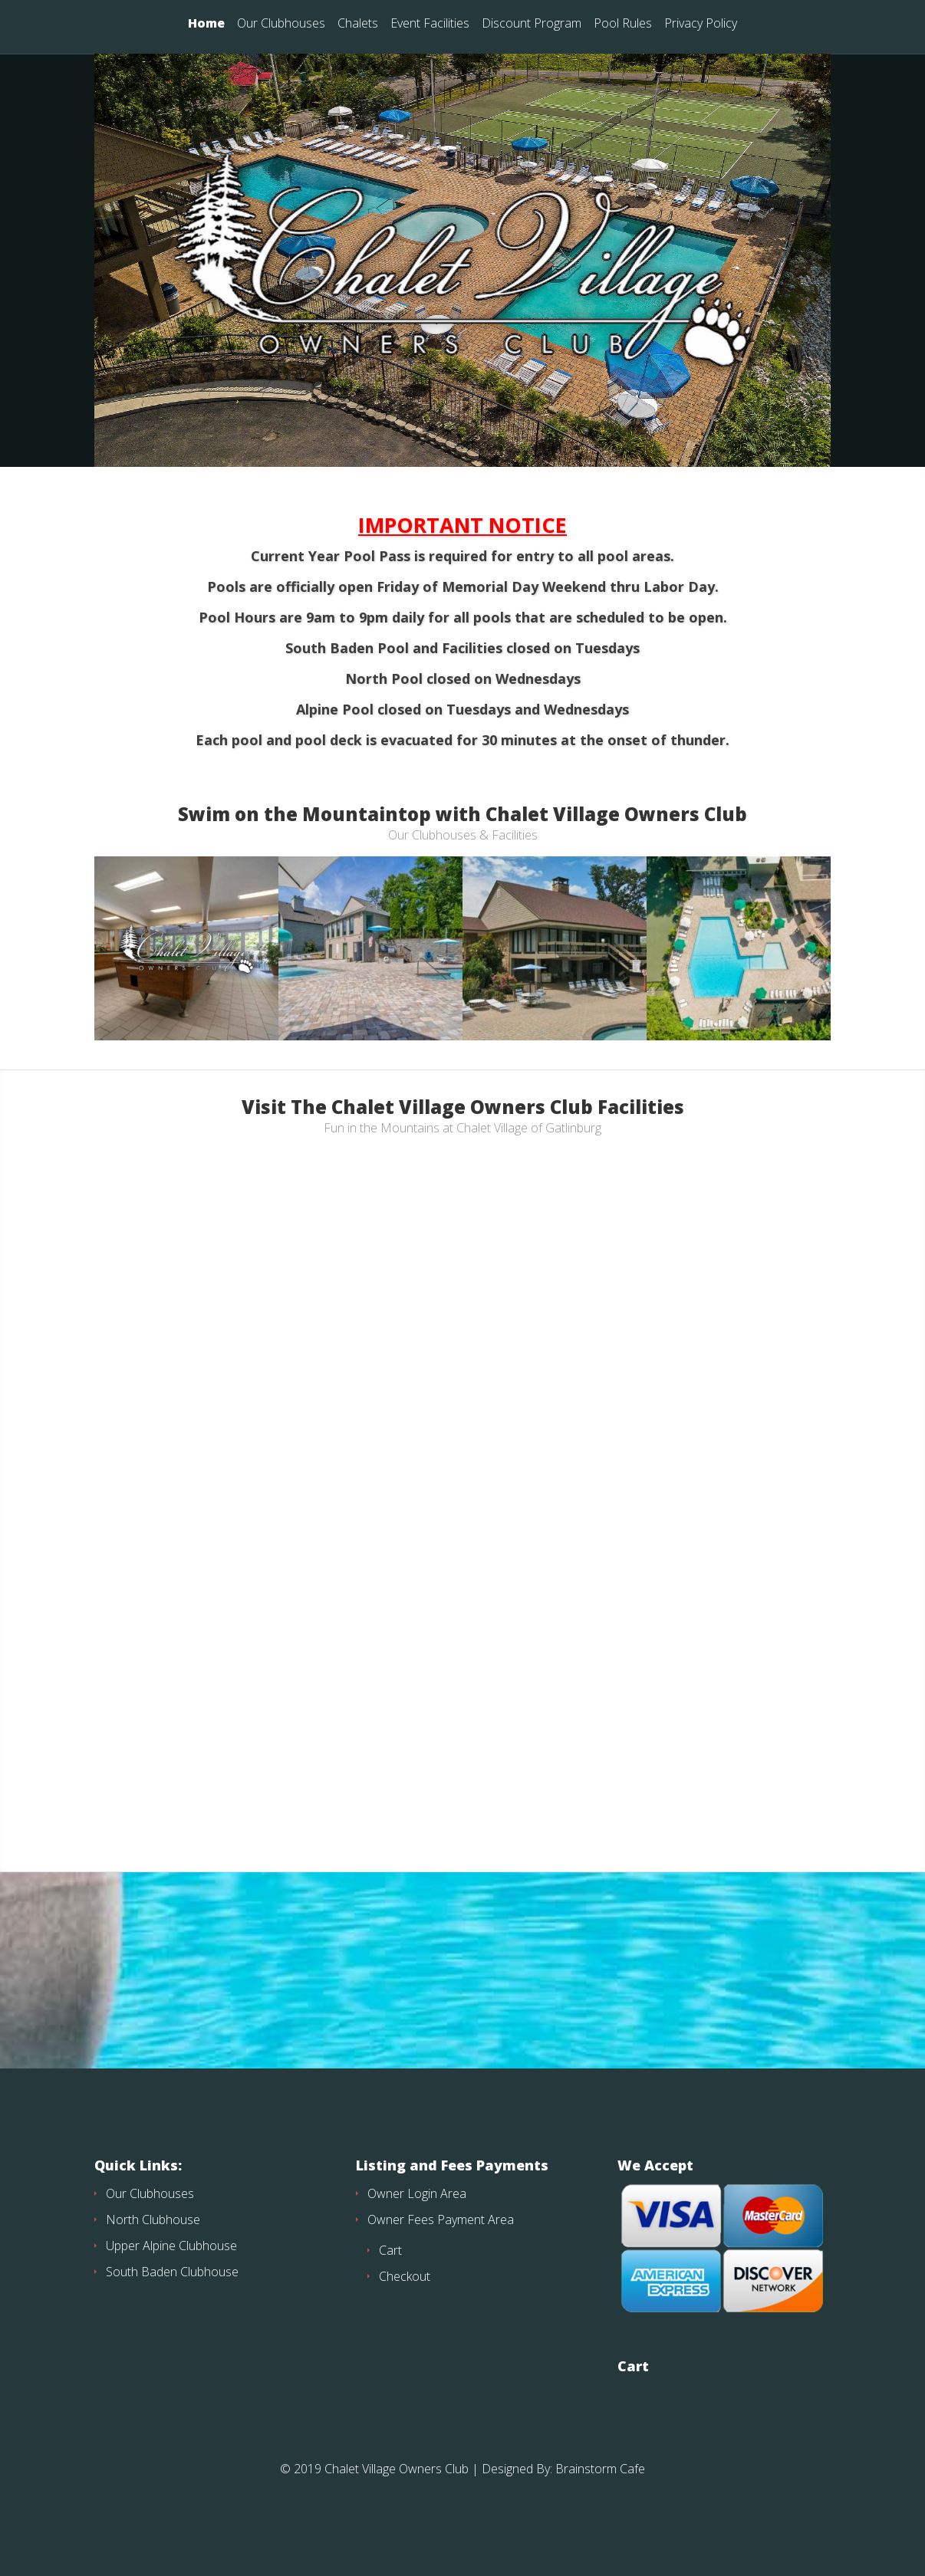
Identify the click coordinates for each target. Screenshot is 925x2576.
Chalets (357, 24)
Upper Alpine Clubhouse (171, 2273)
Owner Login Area (416, 2221)
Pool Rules (623, 24)
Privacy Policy (700, 24)
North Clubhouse (153, 2247)
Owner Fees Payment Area (440, 2247)
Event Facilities (429, 24)
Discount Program (531, 24)
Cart (390, 2277)
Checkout (404, 2303)
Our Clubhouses (281, 24)
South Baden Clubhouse (172, 2299)
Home (206, 24)
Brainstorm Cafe (600, 2496)
